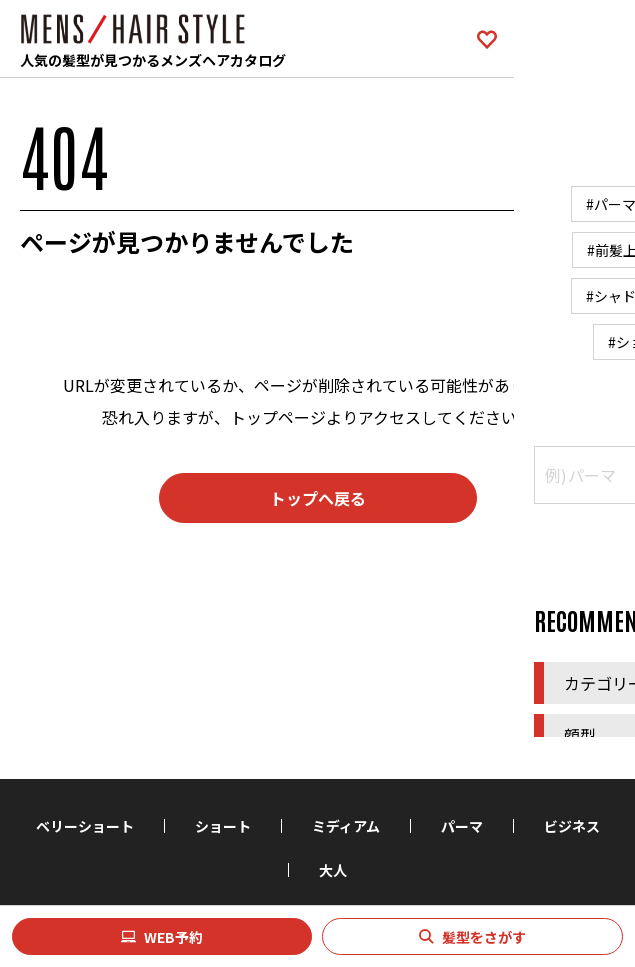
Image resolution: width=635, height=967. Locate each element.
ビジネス (572, 826)
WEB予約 (173, 937)
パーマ (462, 826)
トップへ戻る (318, 498)
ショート (223, 826)
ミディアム (346, 826)
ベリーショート (85, 826)
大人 (333, 870)
